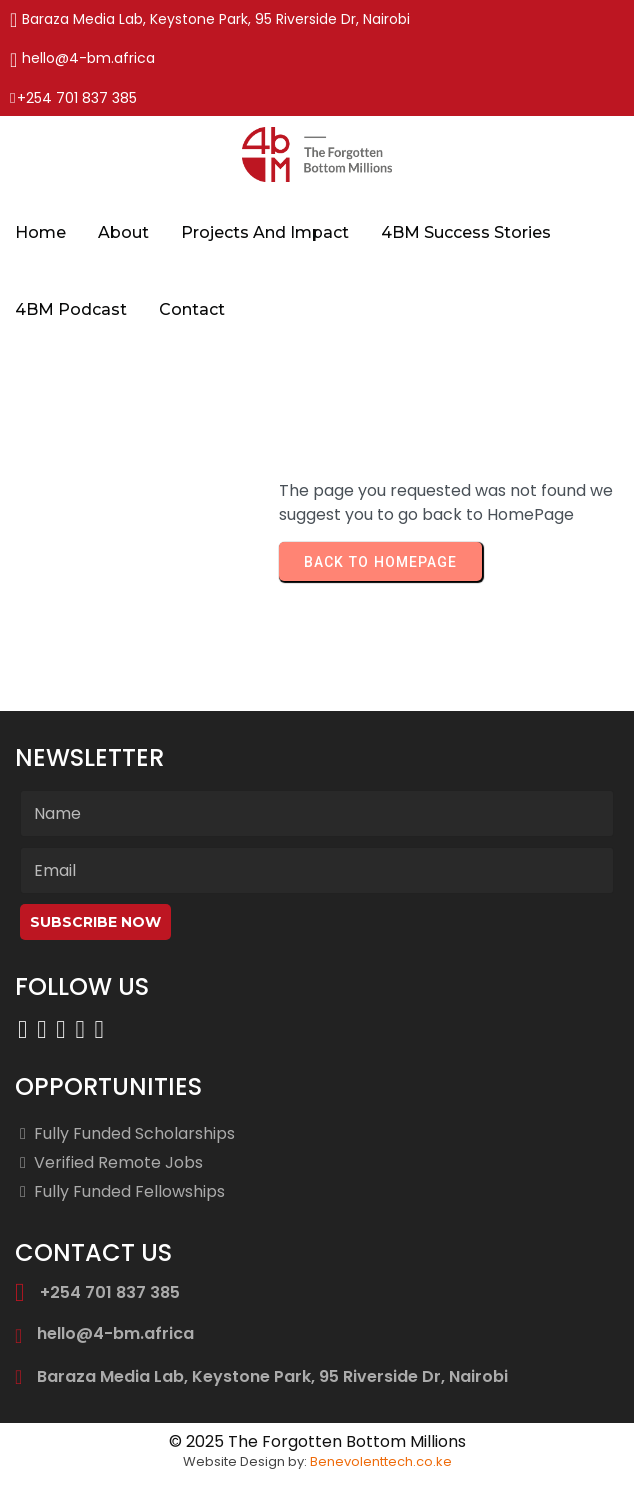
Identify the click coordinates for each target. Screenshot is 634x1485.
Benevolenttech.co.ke (381, 1461)
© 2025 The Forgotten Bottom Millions (317, 1441)
